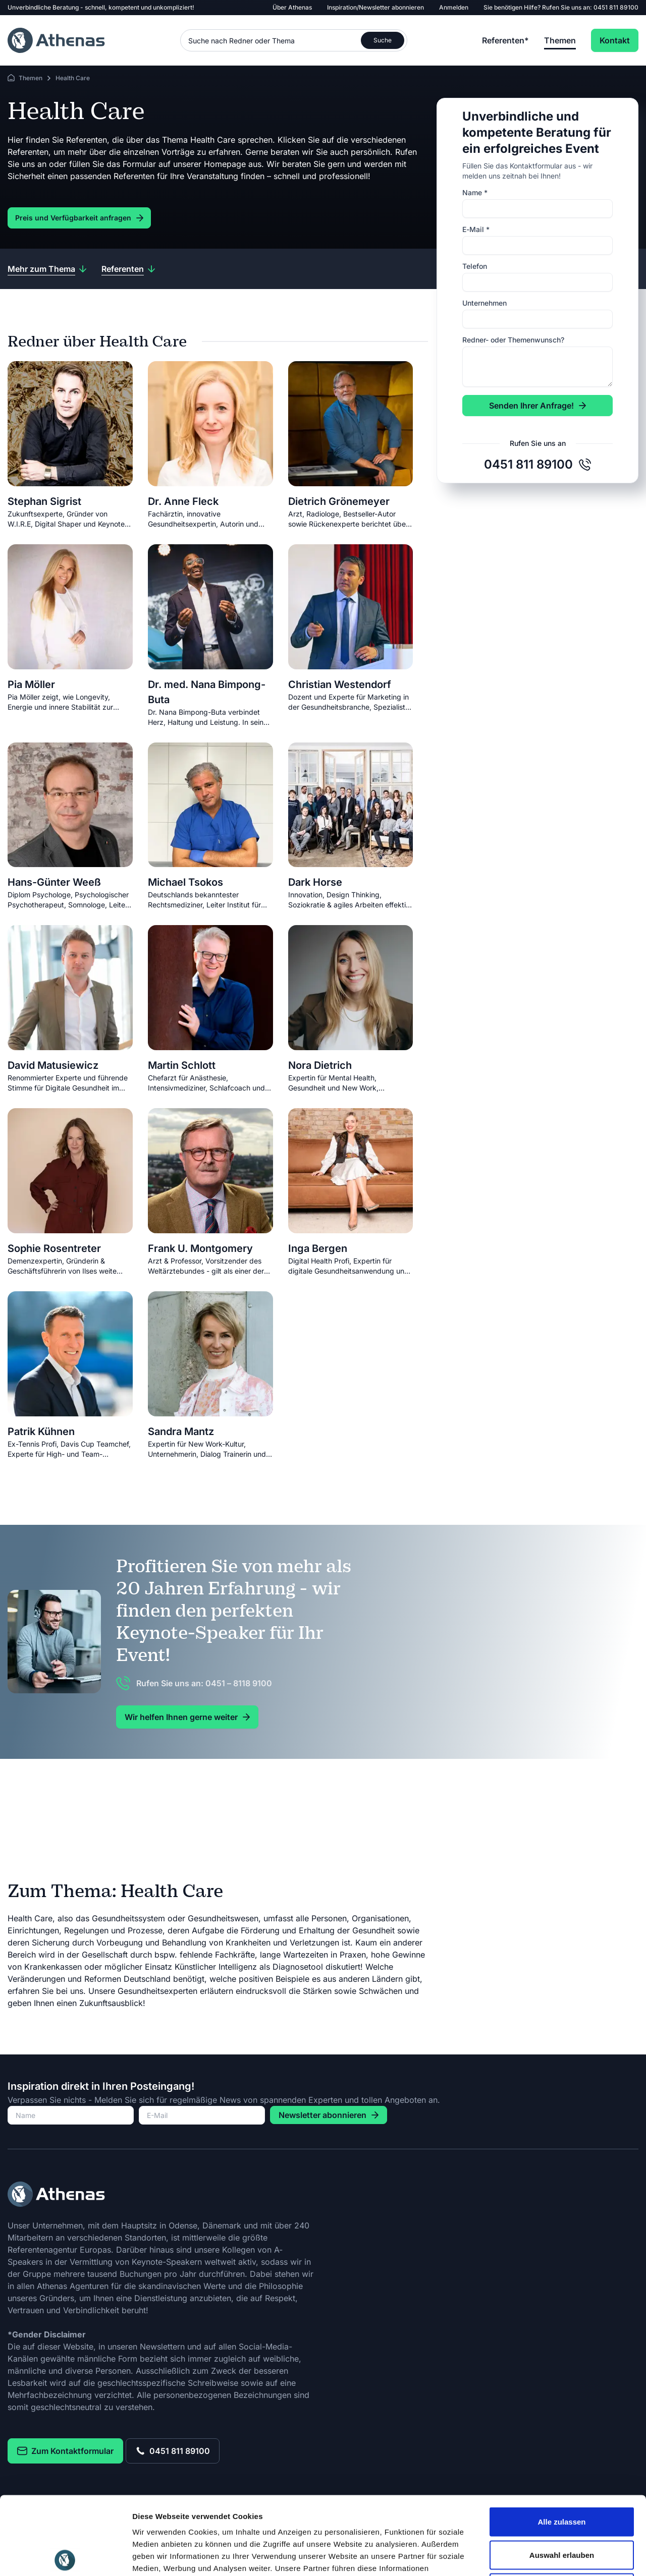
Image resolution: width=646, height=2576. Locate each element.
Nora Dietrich (320, 1065)
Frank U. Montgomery (200, 1248)
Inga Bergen (317, 1248)
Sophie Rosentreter (54, 1248)
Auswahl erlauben (561, 2477)
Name (475, 192)
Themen (560, 40)
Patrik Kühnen (41, 1431)
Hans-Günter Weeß (54, 882)
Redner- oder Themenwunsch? (513, 339)
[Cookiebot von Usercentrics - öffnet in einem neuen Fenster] (65, 2556)
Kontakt (615, 40)
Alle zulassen (561, 2443)
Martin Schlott (182, 1065)
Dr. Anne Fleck (183, 501)
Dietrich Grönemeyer (339, 501)
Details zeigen (536, 2556)
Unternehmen (484, 303)
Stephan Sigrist (44, 501)
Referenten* (505, 40)
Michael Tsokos (185, 882)
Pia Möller (31, 684)
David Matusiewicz (53, 1065)
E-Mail (476, 229)
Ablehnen (562, 2509)
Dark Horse (315, 882)
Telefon (474, 266)
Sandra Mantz (181, 1431)
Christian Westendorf (339, 684)
